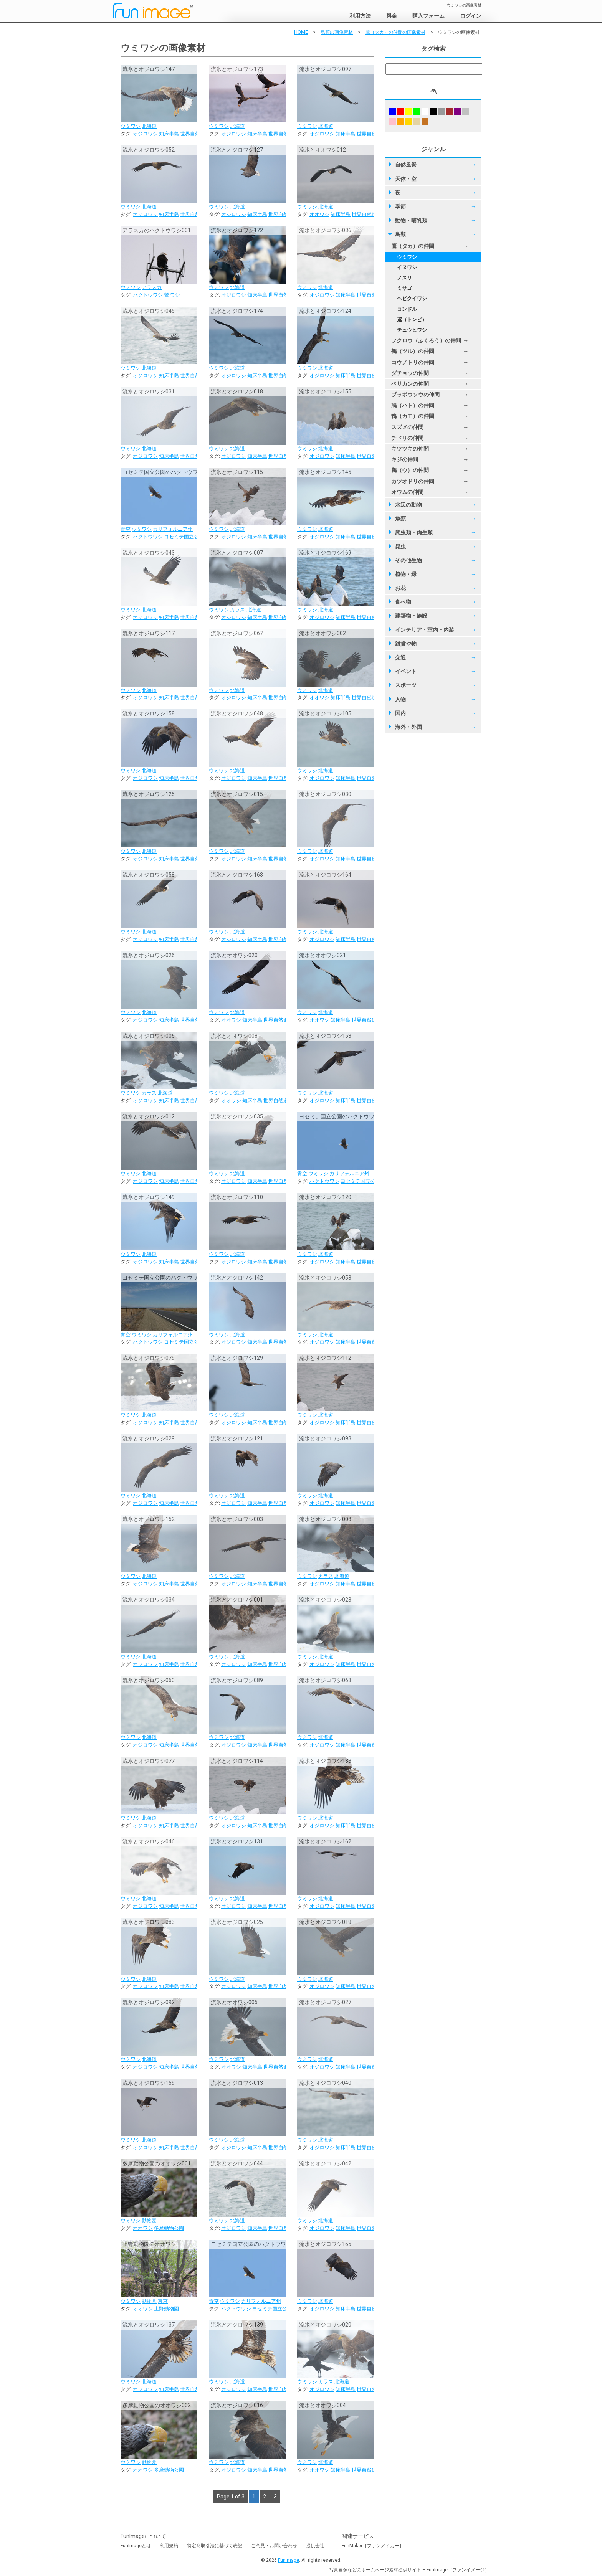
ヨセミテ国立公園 (184, 537)
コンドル (407, 309)
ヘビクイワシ (412, 298)
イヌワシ (407, 267)
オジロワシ (145, 134)
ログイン (470, 16)
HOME (301, 32)
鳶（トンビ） (412, 319)
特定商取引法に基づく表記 (214, 2545)
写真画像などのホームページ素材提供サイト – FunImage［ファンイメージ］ (409, 2570)
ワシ (175, 295)
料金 (391, 16)
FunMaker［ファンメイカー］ (373, 2545)
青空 (126, 529)
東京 (163, 2301)
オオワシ (319, 214)
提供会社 (315, 2545)
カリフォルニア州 (173, 529)
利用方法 (360, 16)
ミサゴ (404, 288)
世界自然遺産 (195, 134)
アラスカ (152, 287)
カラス (237, 610)
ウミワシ (131, 126)
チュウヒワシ (412, 330)
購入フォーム (428, 16)
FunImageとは (136, 2545)
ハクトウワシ (148, 295)
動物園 (149, 2220)
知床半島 (169, 134)
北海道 (149, 126)
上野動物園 (166, 2309)
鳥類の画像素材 (337, 32)
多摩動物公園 (169, 2228)
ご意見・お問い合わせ (274, 2545)
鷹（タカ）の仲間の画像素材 (395, 32)
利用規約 (169, 2545)
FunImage (288, 2560)
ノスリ (404, 278)
